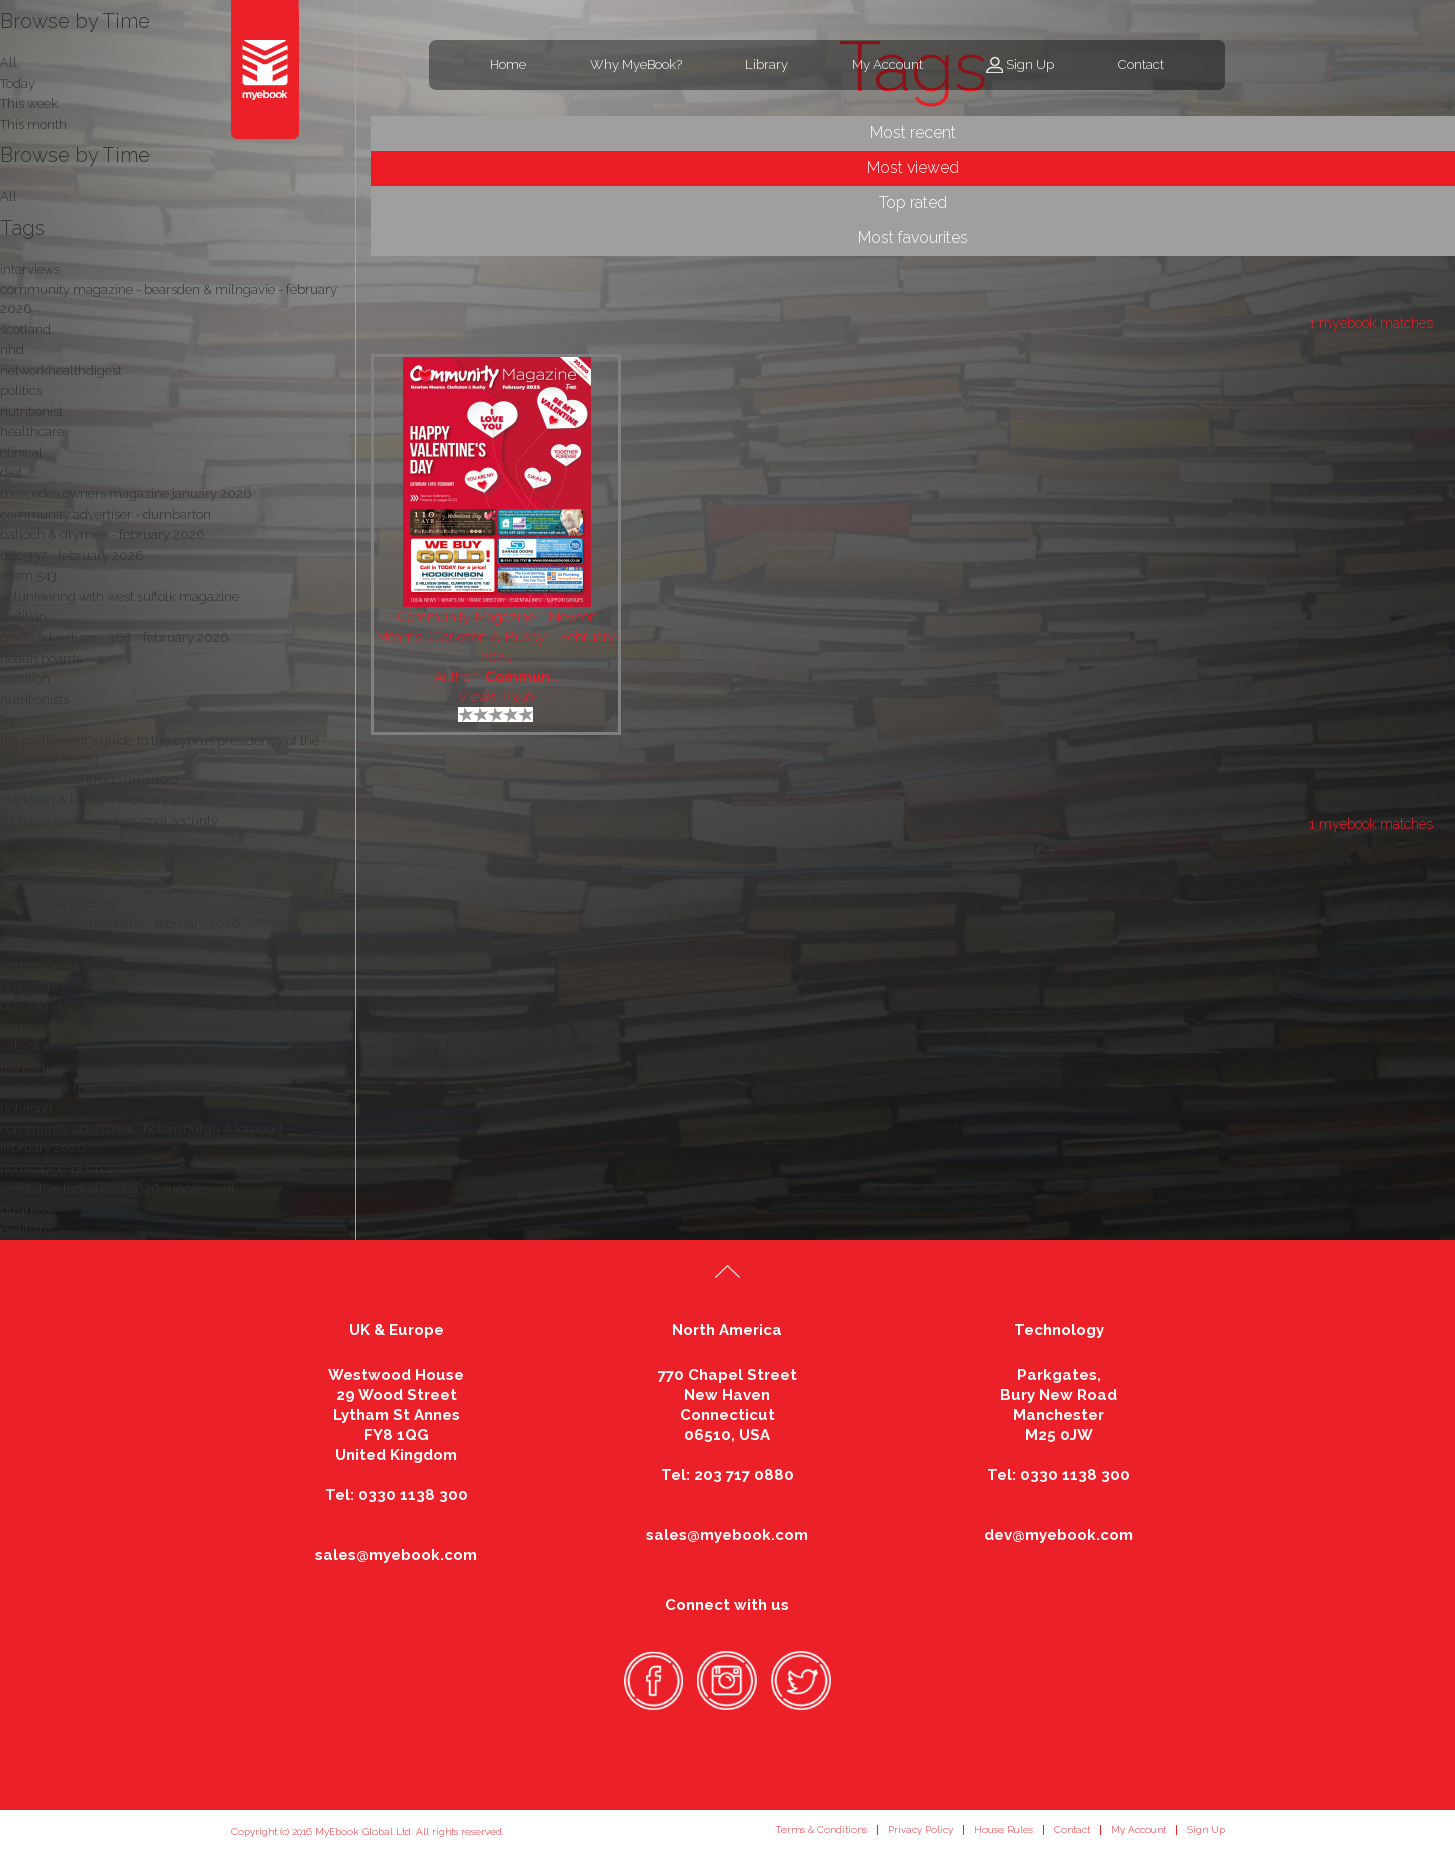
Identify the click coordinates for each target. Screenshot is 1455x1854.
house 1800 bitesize (60, 964)
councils (25, 861)
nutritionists (34, 699)
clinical (21, 452)
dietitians (26, 1229)
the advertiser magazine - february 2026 (120, 923)
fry (8, 719)
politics (21, 390)
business (26, 1209)
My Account (887, 64)
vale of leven (37, 1046)
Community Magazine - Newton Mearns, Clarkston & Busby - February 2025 (496, 637)
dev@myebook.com (1058, 1535)
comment (29, 985)
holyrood (26, 1108)
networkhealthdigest (61, 370)
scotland (25, 329)
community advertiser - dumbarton (105, 514)
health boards (41, 658)
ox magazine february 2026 (82, 882)
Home (508, 64)
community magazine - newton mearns (118, 1087)
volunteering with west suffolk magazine (119, 596)
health (19, 943)
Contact (1141, 64)
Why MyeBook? (636, 64)
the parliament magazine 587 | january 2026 (132, 1067)
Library (766, 64)
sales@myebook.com (396, 1555)
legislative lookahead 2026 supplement (117, 1188)
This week (29, 103)
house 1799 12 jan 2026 (68, 1168)
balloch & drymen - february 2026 (102, 534)
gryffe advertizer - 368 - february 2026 (114, 637)
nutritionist (31, 411)
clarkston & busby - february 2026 (101, 799)
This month (33, 124)
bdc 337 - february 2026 (71, 555)
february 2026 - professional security (109, 820)
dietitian (23, 616)
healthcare (32, 431)
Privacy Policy (920, 1829)
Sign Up (1030, 64)
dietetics (24, 841)
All (8, 196)
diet (11, 472)
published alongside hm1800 (89, 779)
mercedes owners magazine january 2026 (125, 493)
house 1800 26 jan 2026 (72, 1026)
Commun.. (521, 677)
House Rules (1003, 1829)
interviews (30, 269)
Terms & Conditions (821, 1829)
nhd (12, 349)
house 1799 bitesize (57, 902)
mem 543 (28, 575)
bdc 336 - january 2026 (69, 1005)
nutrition (25, 678)
